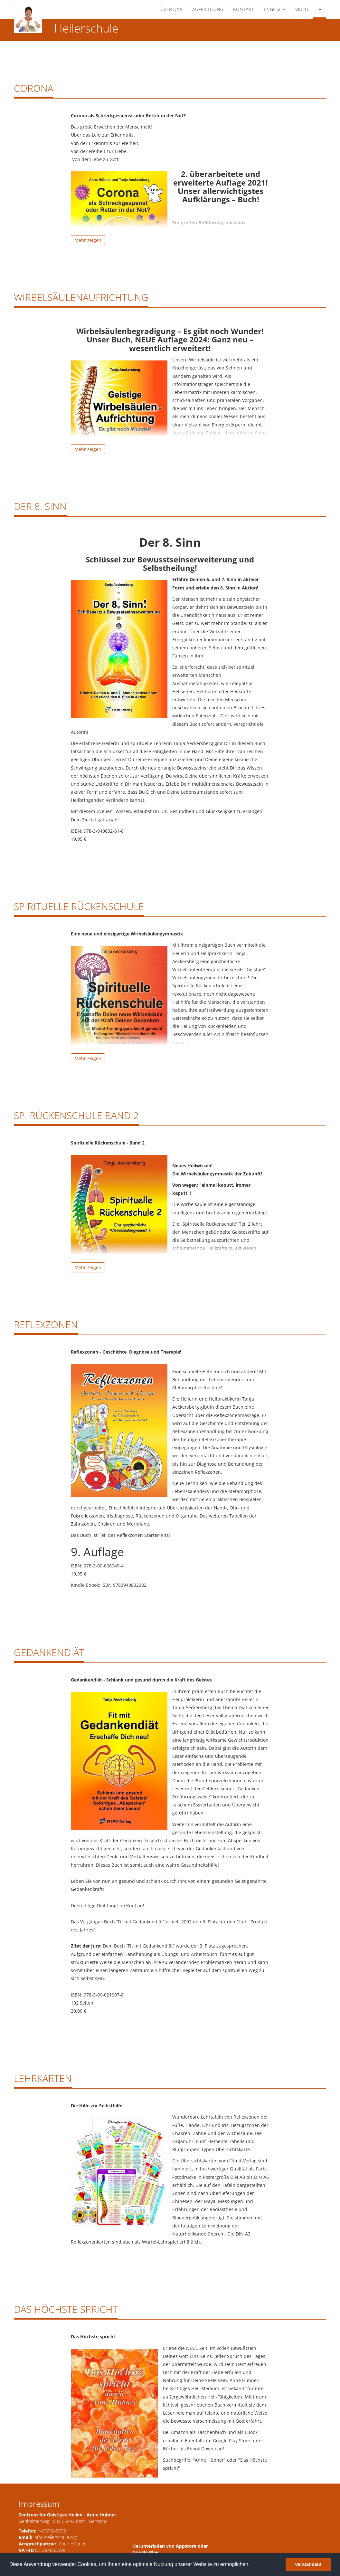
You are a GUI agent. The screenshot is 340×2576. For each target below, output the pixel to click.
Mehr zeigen (87, 240)
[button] (319, 9)
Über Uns (171, 9)
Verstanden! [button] (308, 2564)
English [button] (275, 9)
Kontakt (243, 9)
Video (301, 9)
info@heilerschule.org (55, 2537)
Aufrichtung (207, 9)
